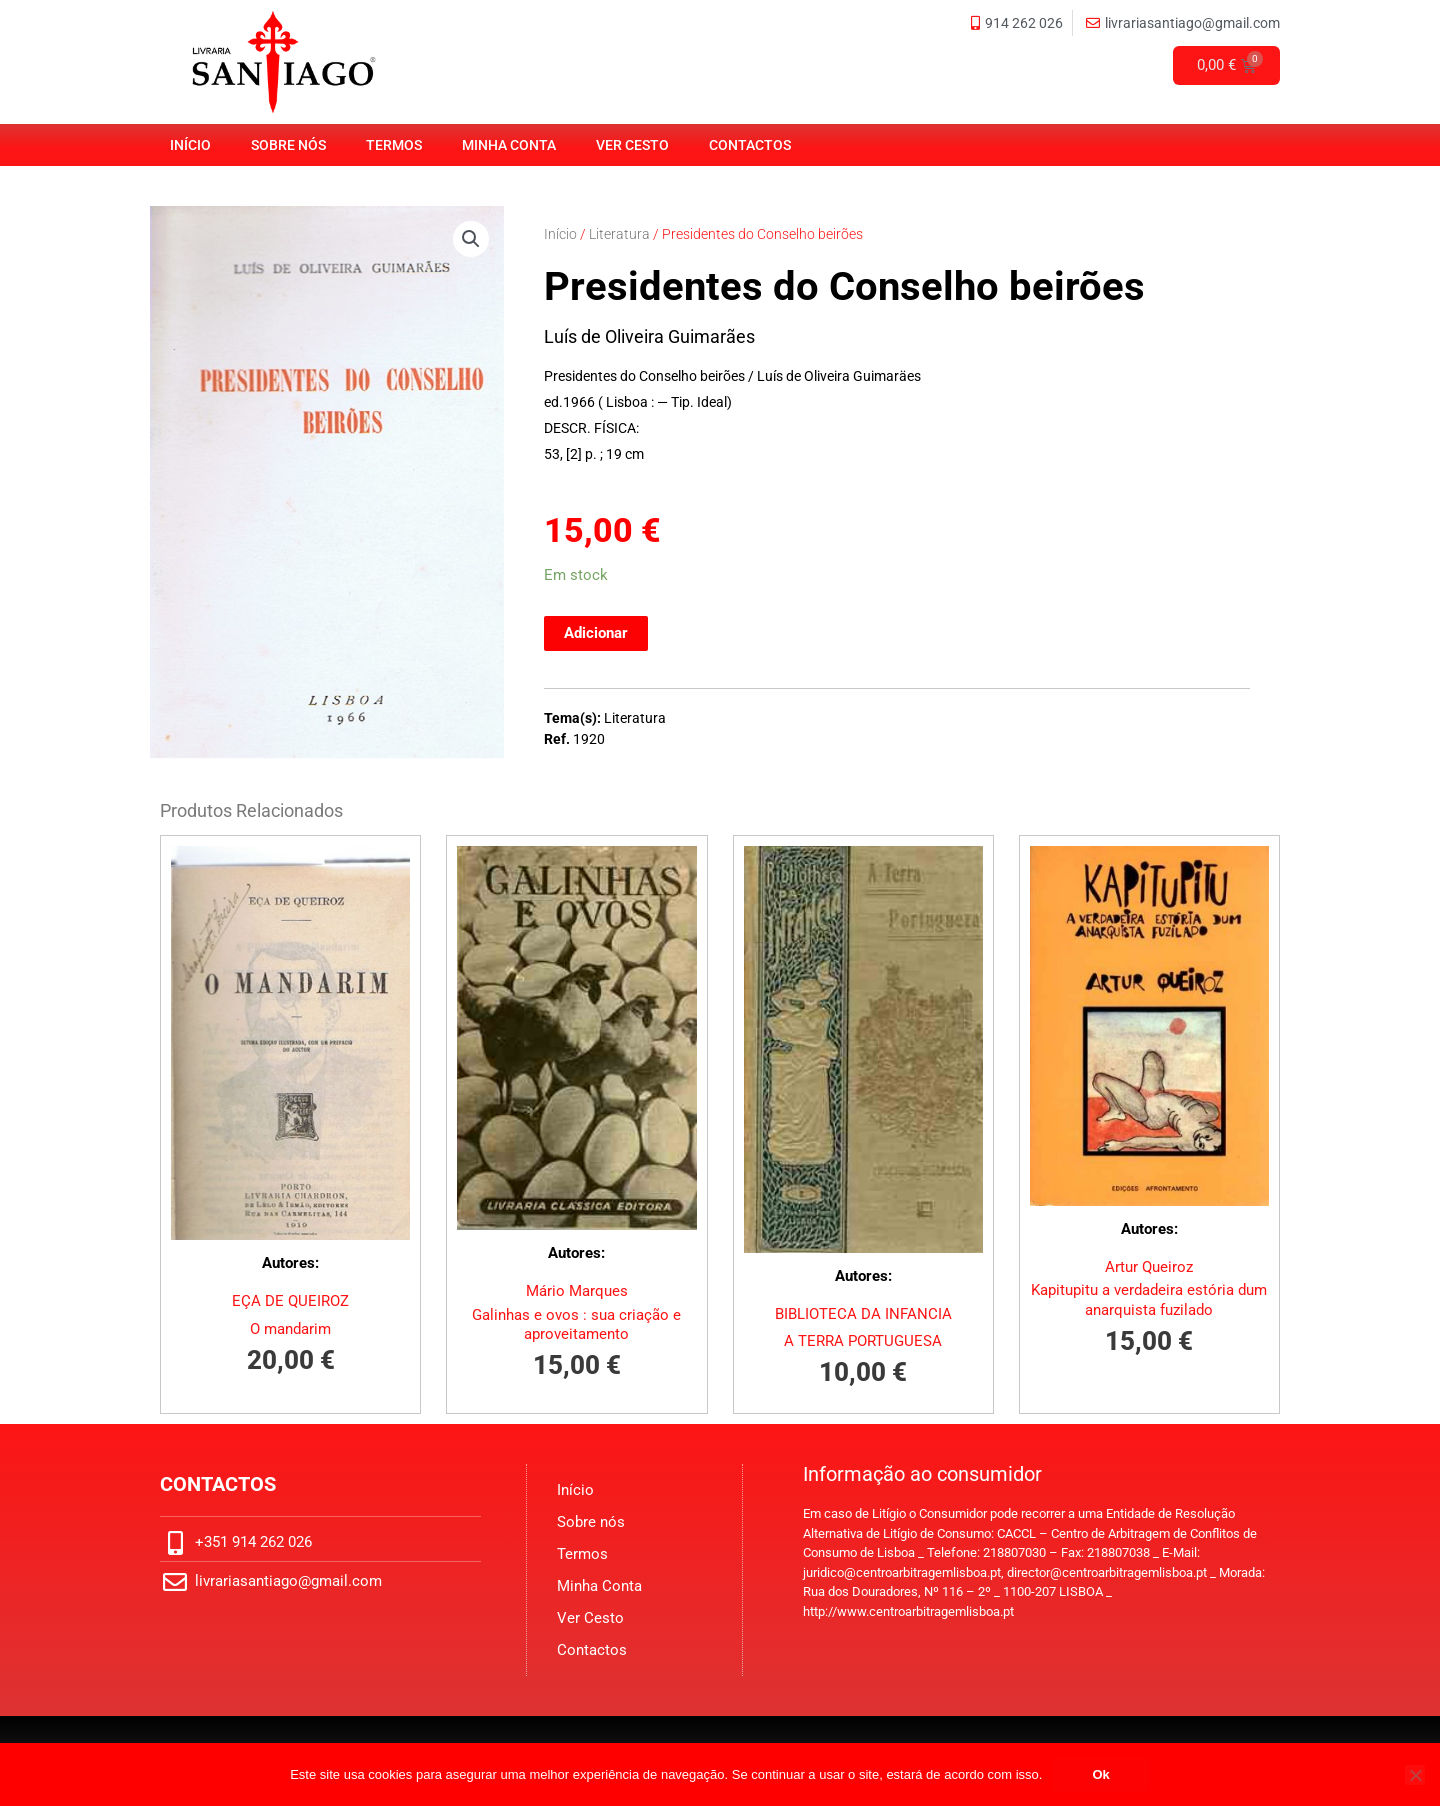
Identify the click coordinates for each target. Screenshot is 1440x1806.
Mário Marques (577, 1291)
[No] (1415, 1775)
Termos (394, 145)
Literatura (619, 234)
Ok (1100, 1774)
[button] (471, 239)
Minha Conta (509, 145)
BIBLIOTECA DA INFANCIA (863, 1314)
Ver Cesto (632, 145)
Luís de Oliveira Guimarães (649, 336)
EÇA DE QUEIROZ (290, 1301)
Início (190, 145)
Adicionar (596, 633)
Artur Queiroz (1149, 1267)
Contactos (750, 145)
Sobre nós (288, 145)
